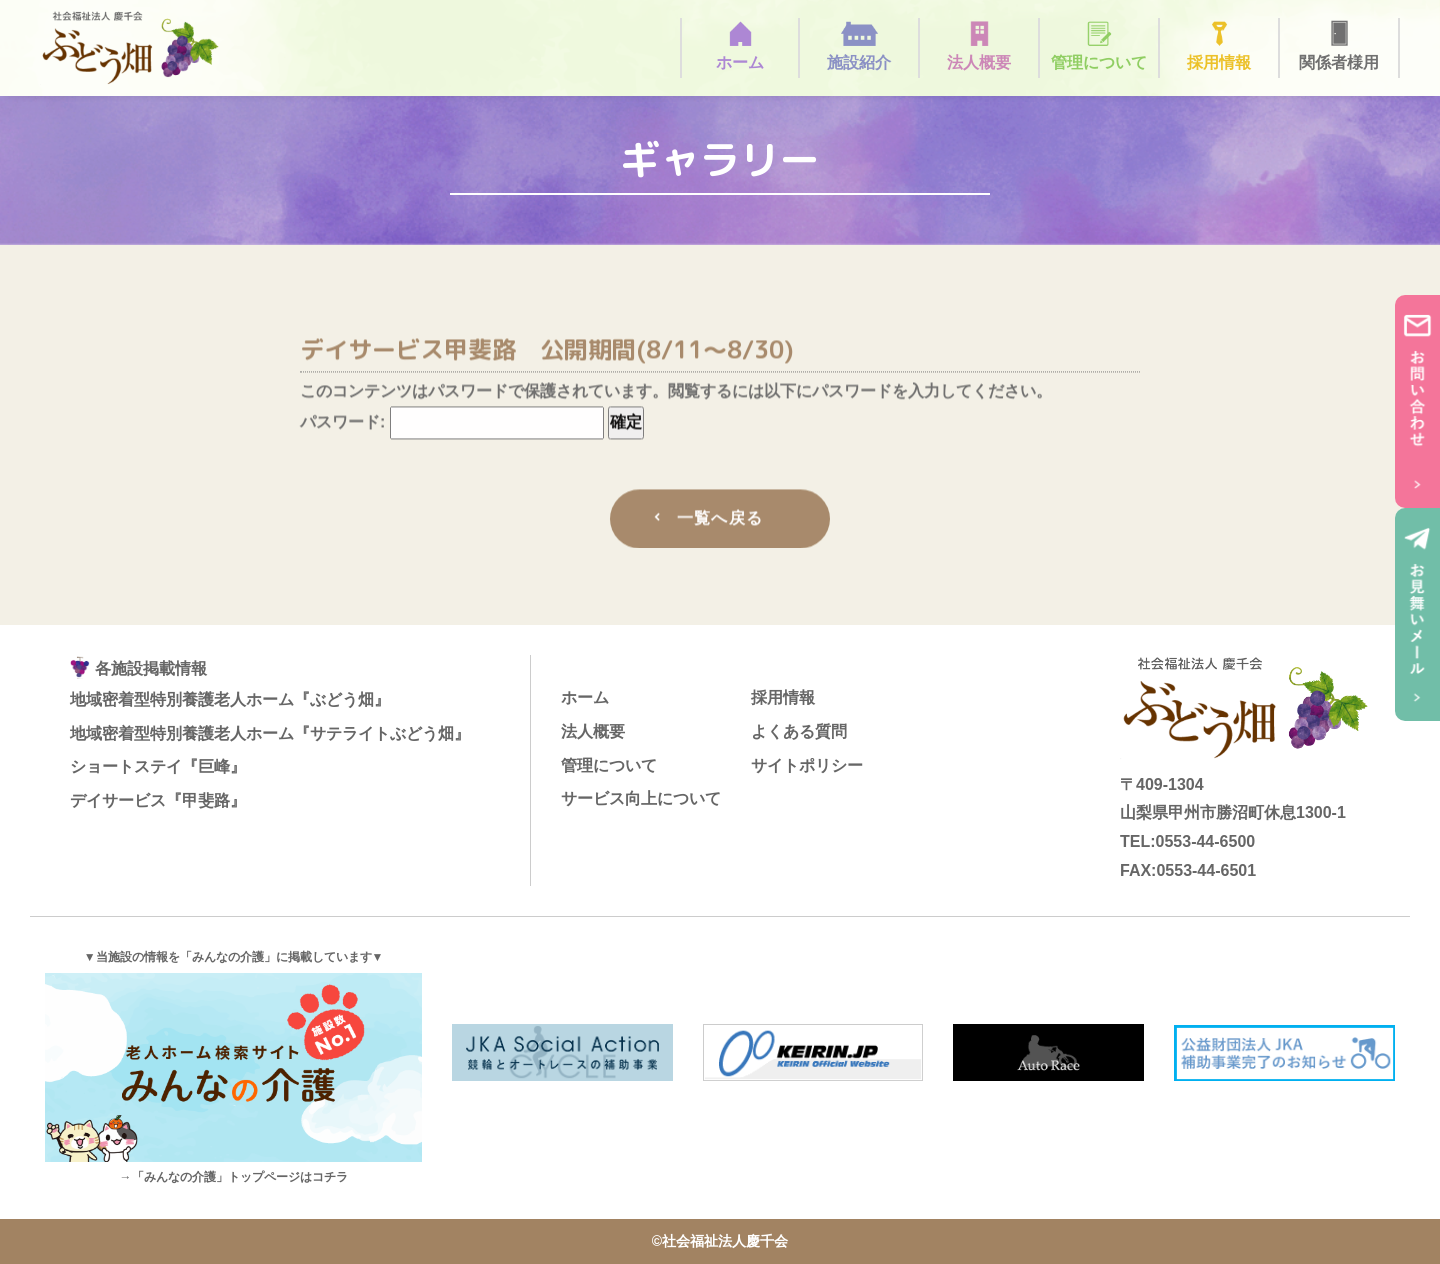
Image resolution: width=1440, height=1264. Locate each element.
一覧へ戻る (720, 521)
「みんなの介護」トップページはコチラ (240, 1177)
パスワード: (452, 425)
